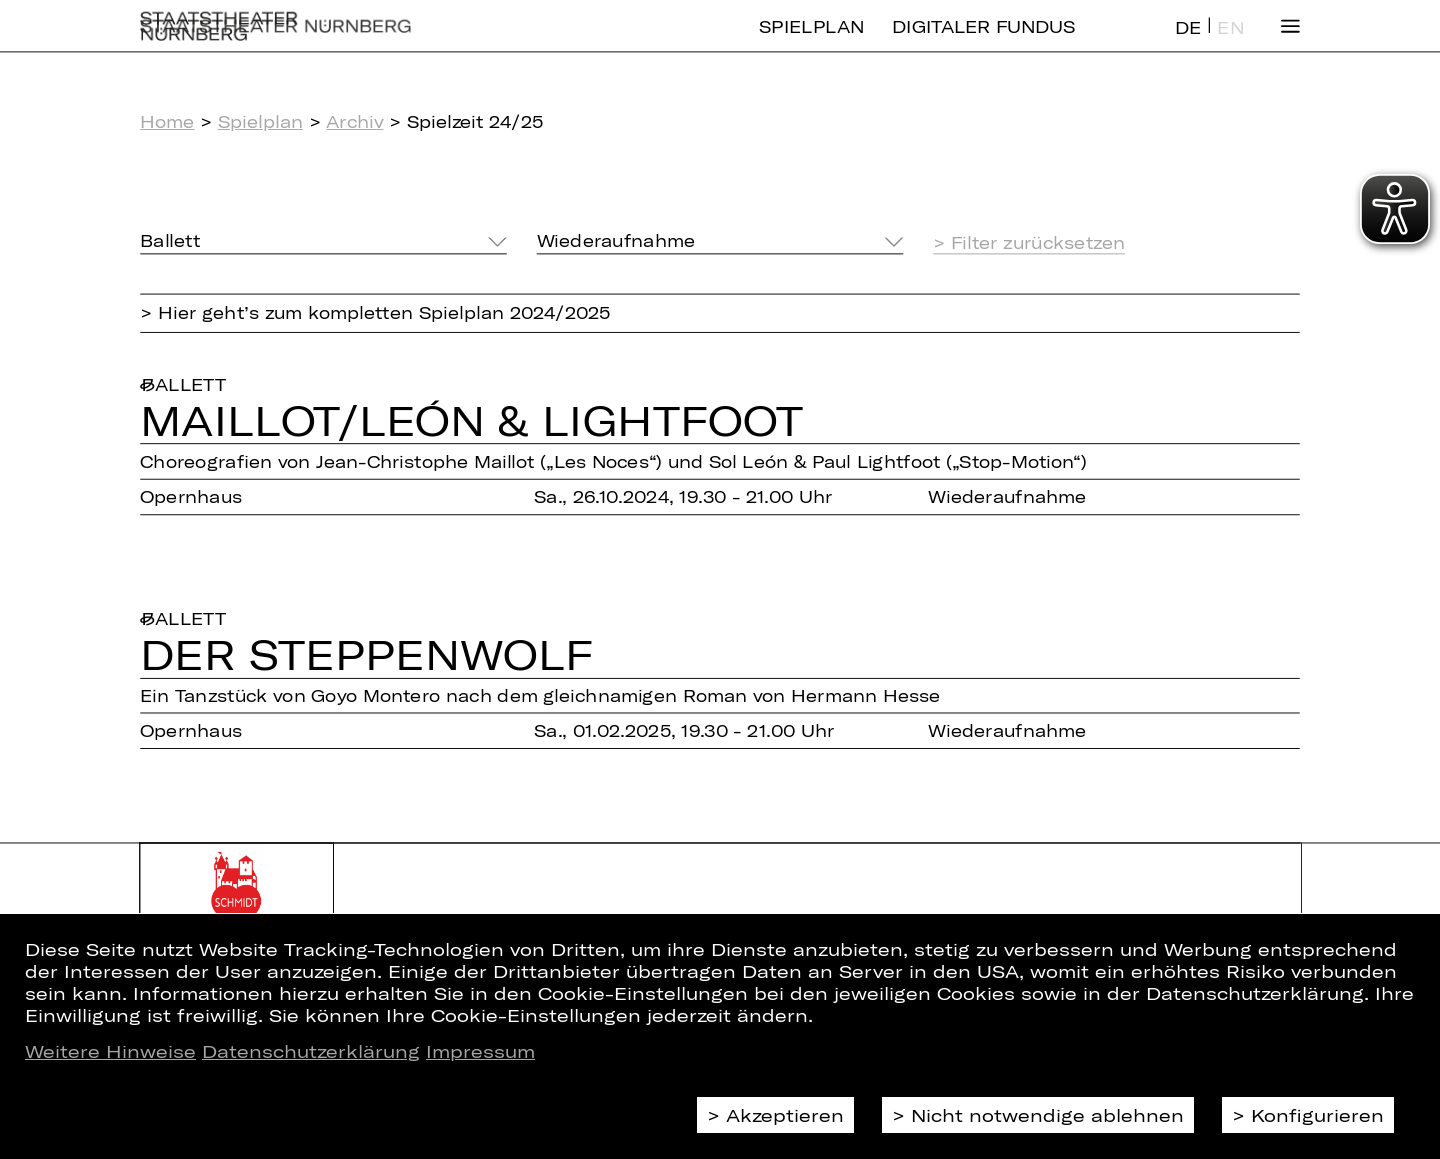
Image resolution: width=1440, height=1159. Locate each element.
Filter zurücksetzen (1038, 243)
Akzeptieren (785, 1115)
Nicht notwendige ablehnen (1047, 1115)
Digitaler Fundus (983, 42)
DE (1188, 43)
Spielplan (811, 42)
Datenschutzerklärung (311, 1051)
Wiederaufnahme (616, 240)
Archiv (354, 121)
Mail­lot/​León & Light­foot (471, 419)
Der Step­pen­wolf (366, 653)
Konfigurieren (1317, 1115)
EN (1230, 43)
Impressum (480, 1051)
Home (167, 121)
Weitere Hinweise (110, 1051)
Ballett (170, 240)
